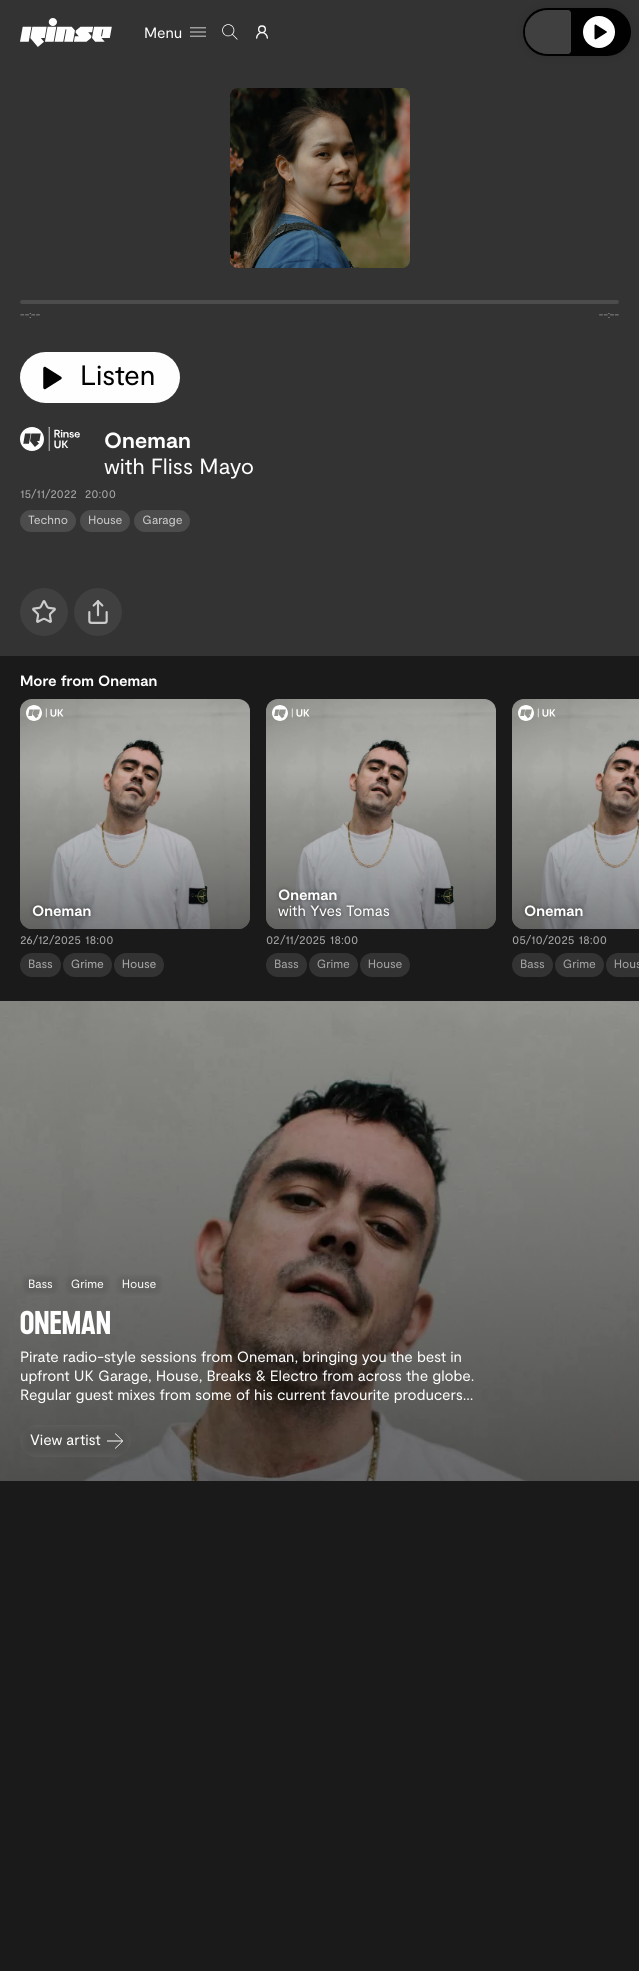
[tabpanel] (319, 306)
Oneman (147, 440)
